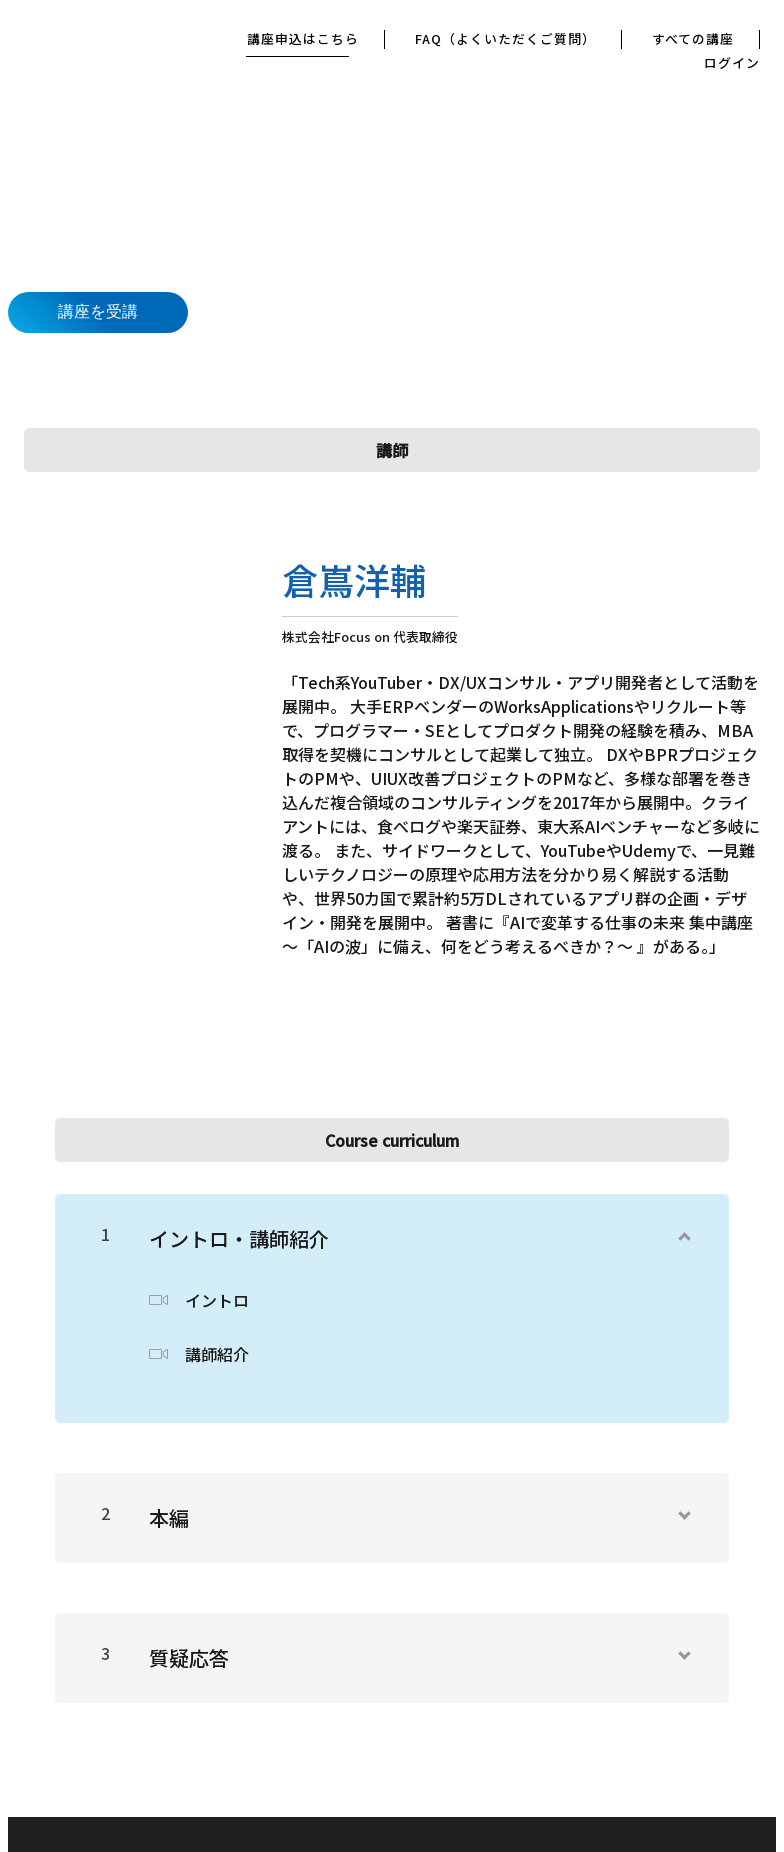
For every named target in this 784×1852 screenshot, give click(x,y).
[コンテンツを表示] (683, 1231)
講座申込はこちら (305, 39)
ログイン (732, 63)
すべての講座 (693, 39)
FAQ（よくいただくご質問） (506, 39)
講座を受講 (98, 311)
